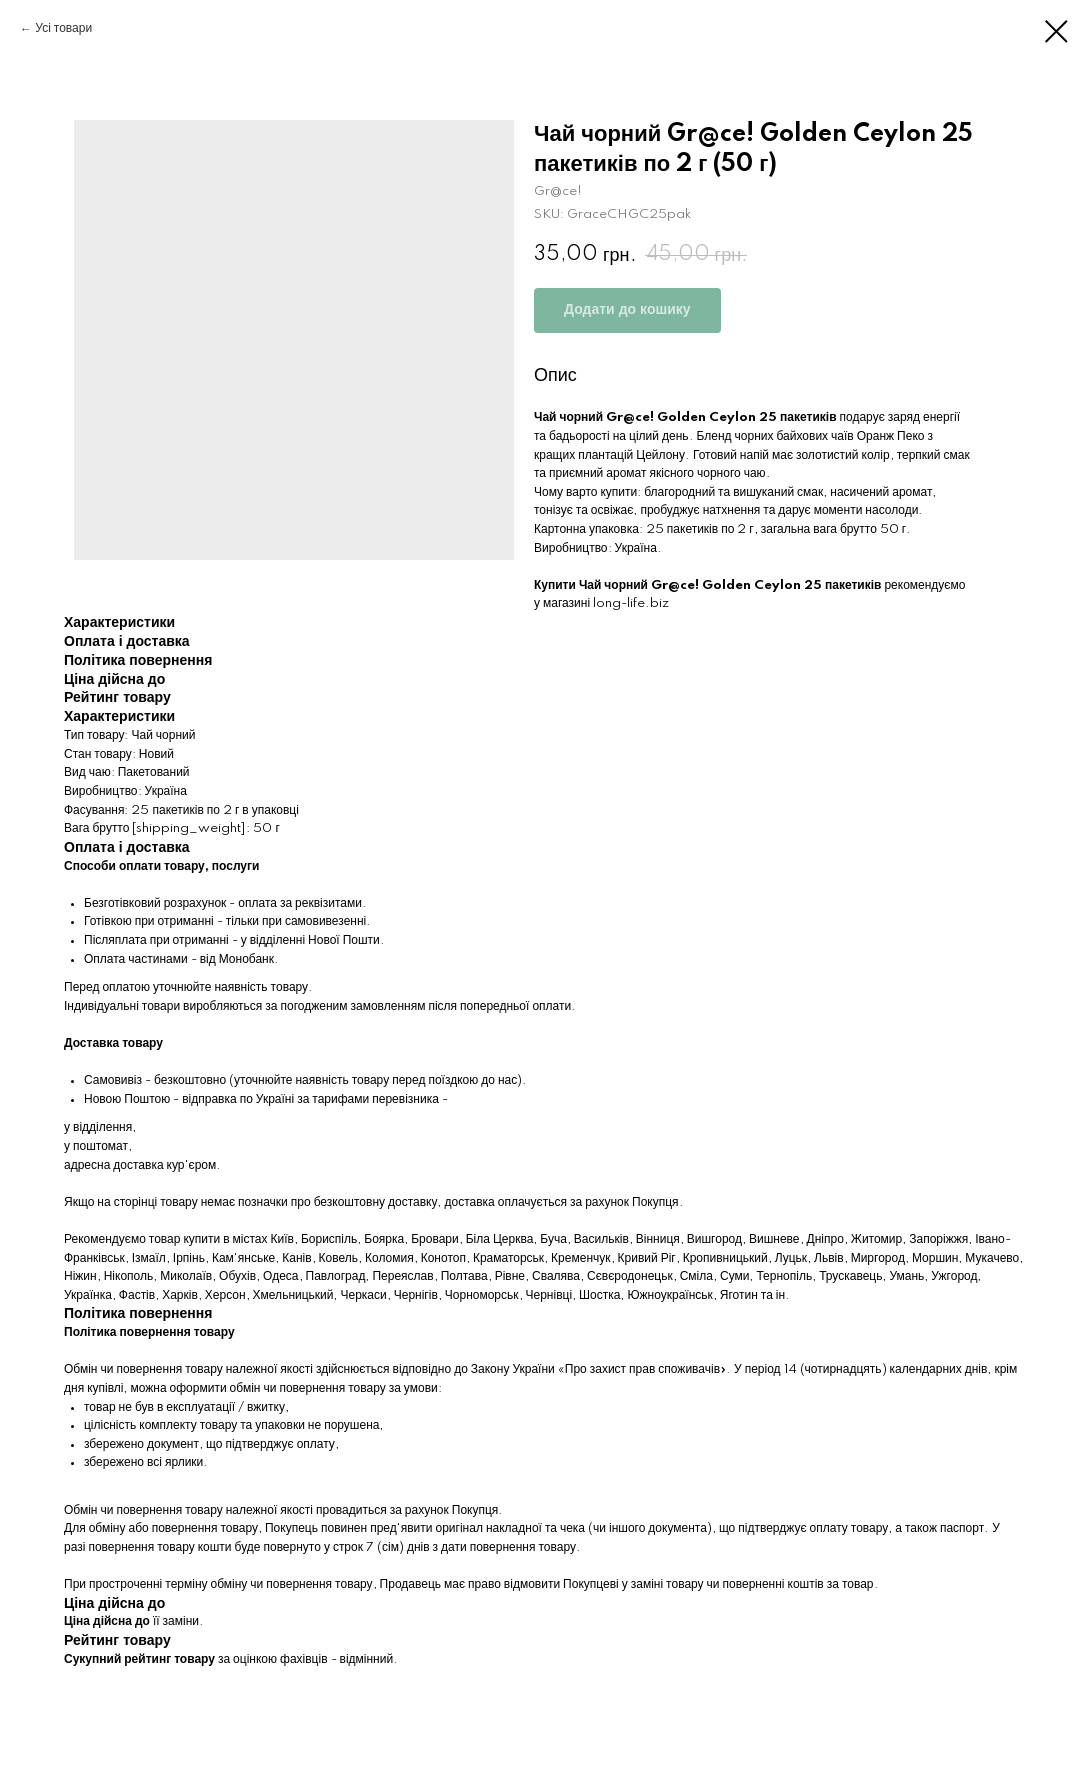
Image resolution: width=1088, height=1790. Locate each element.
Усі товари (63, 28)
